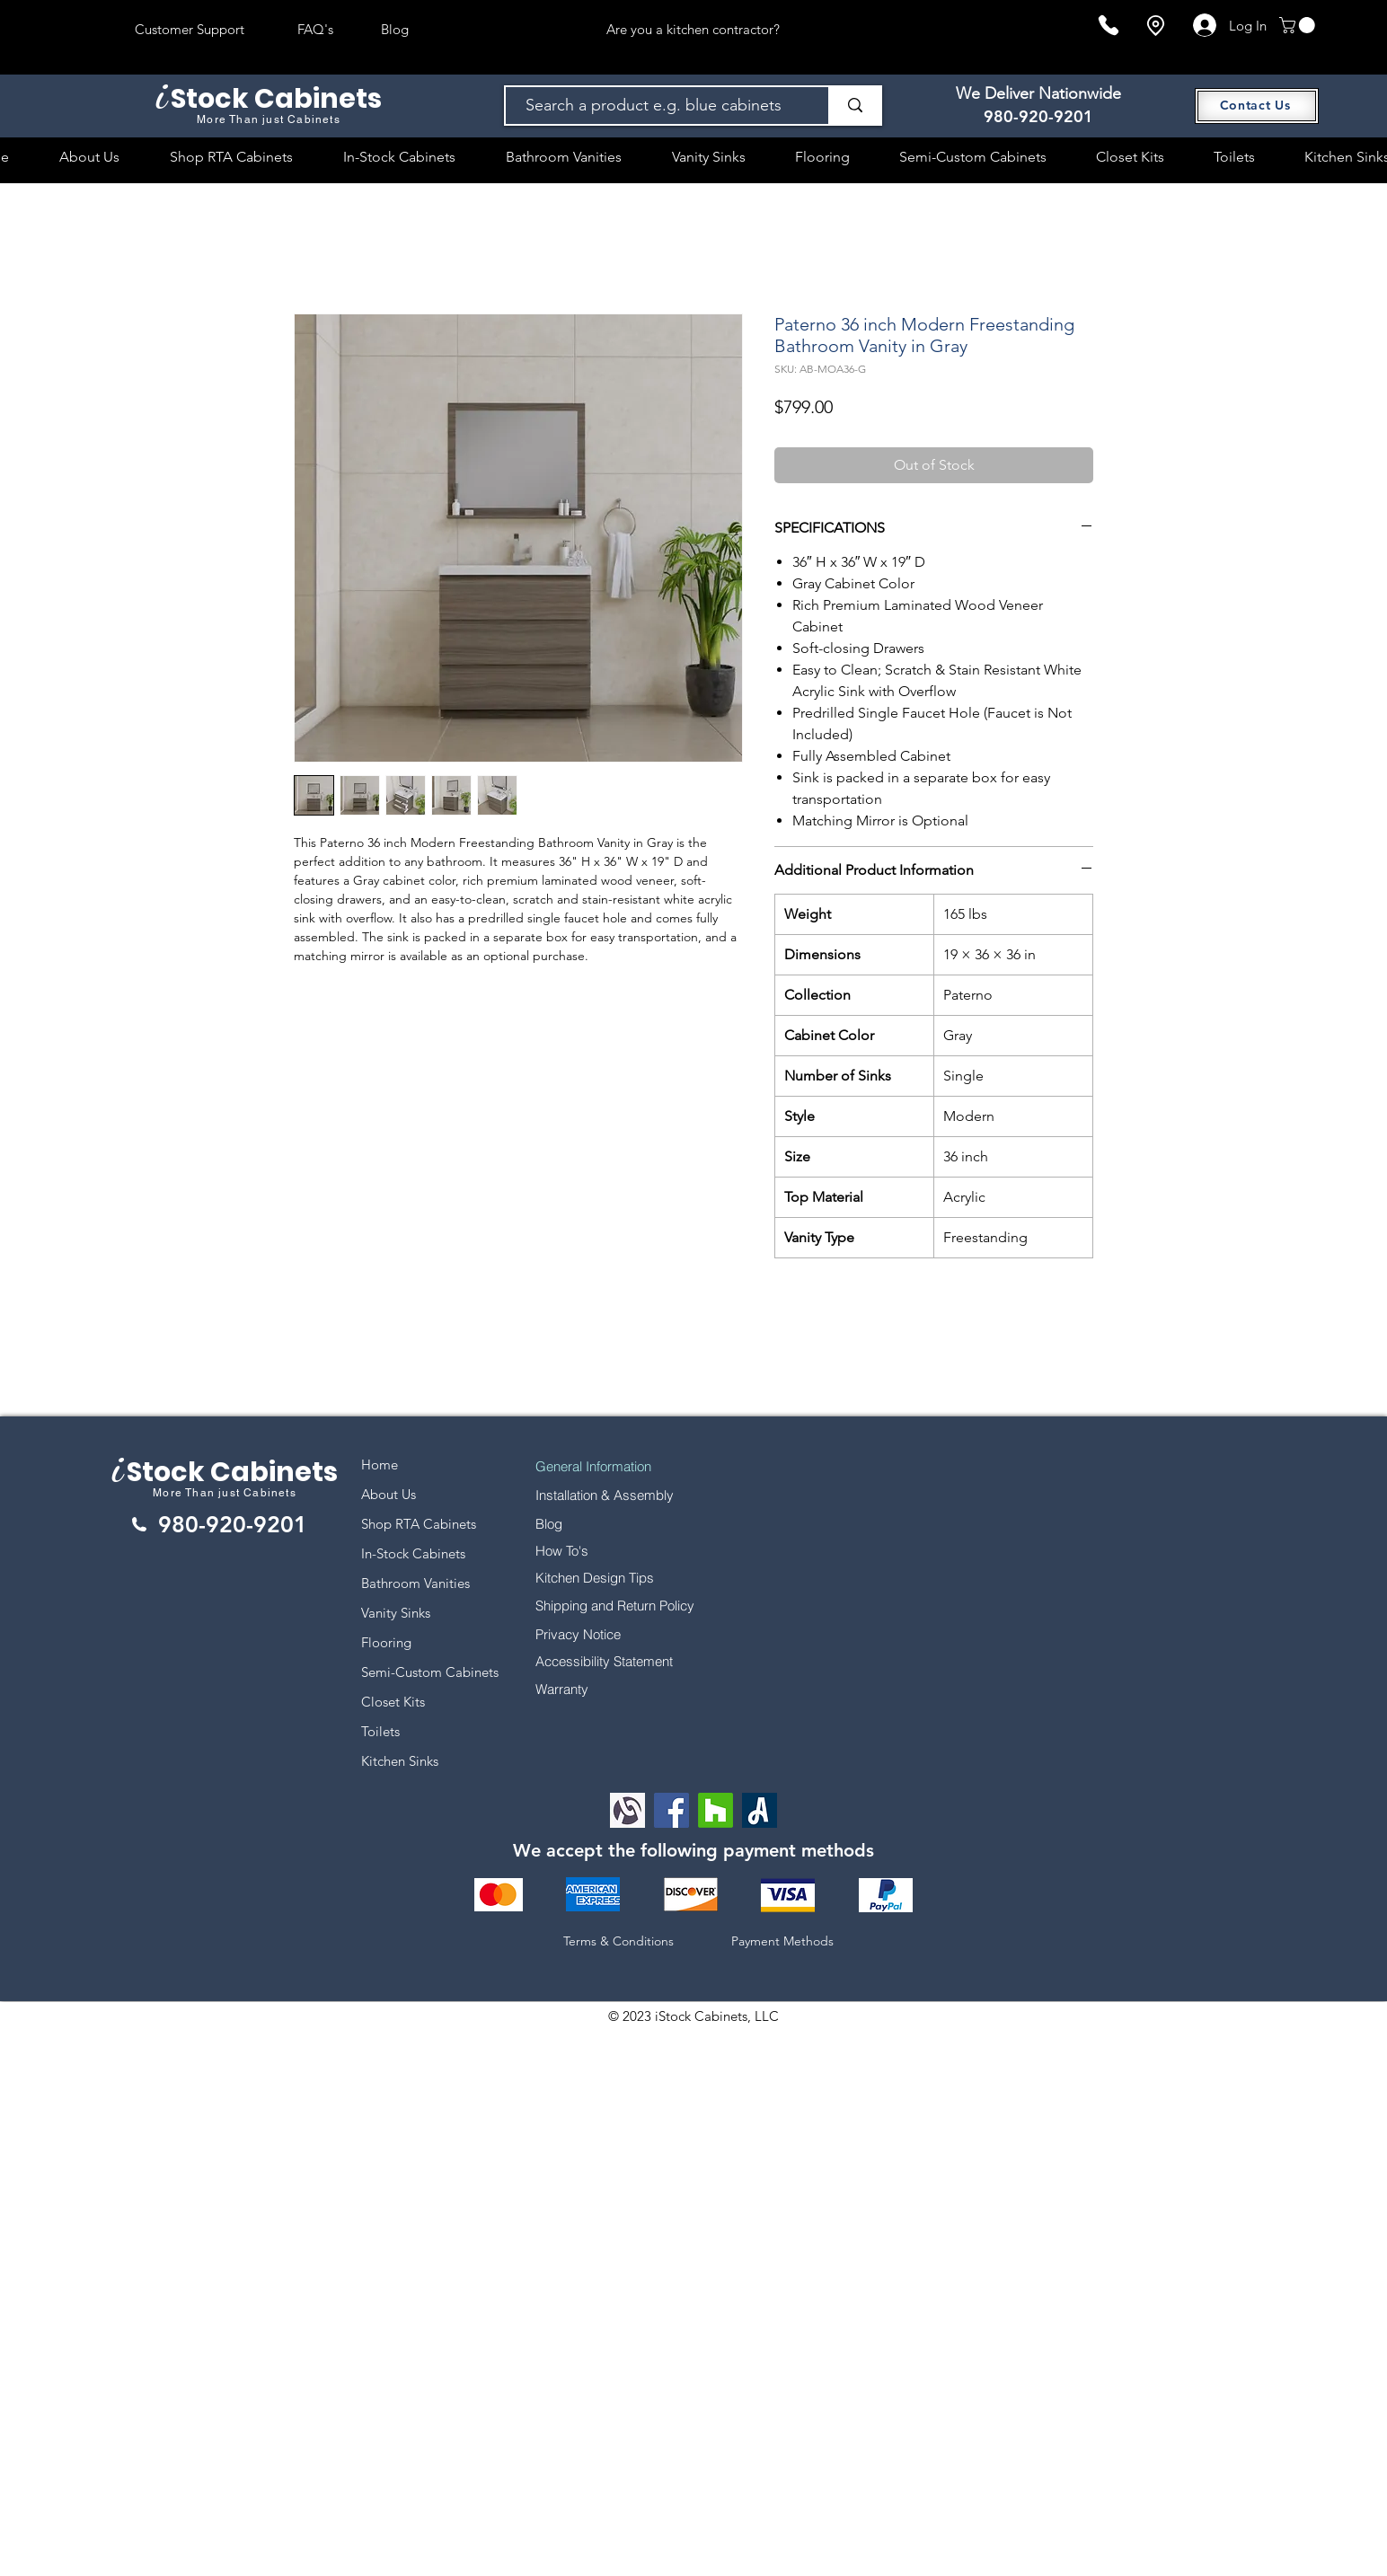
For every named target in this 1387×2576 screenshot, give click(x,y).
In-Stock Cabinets (413, 1553)
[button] (1299, 25)
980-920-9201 (1038, 116)
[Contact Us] (1257, 106)
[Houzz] (715, 1810)
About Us (388, 1494)
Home (379, 1464)
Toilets (380, 1731)
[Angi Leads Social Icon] (759, 1810)
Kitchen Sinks (399, 1760)
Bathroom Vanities (415, 1583)
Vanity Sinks (395, 1612)
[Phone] (1108, 25)
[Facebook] (671, 1810)
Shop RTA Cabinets (418, 1523)
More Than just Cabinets (224, 1492)
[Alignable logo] (627, 1810)
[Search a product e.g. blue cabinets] (658, 105)
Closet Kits (393, 1701)
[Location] (1155, 25)
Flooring (386, 1642)
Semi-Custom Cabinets (430, 1672)
